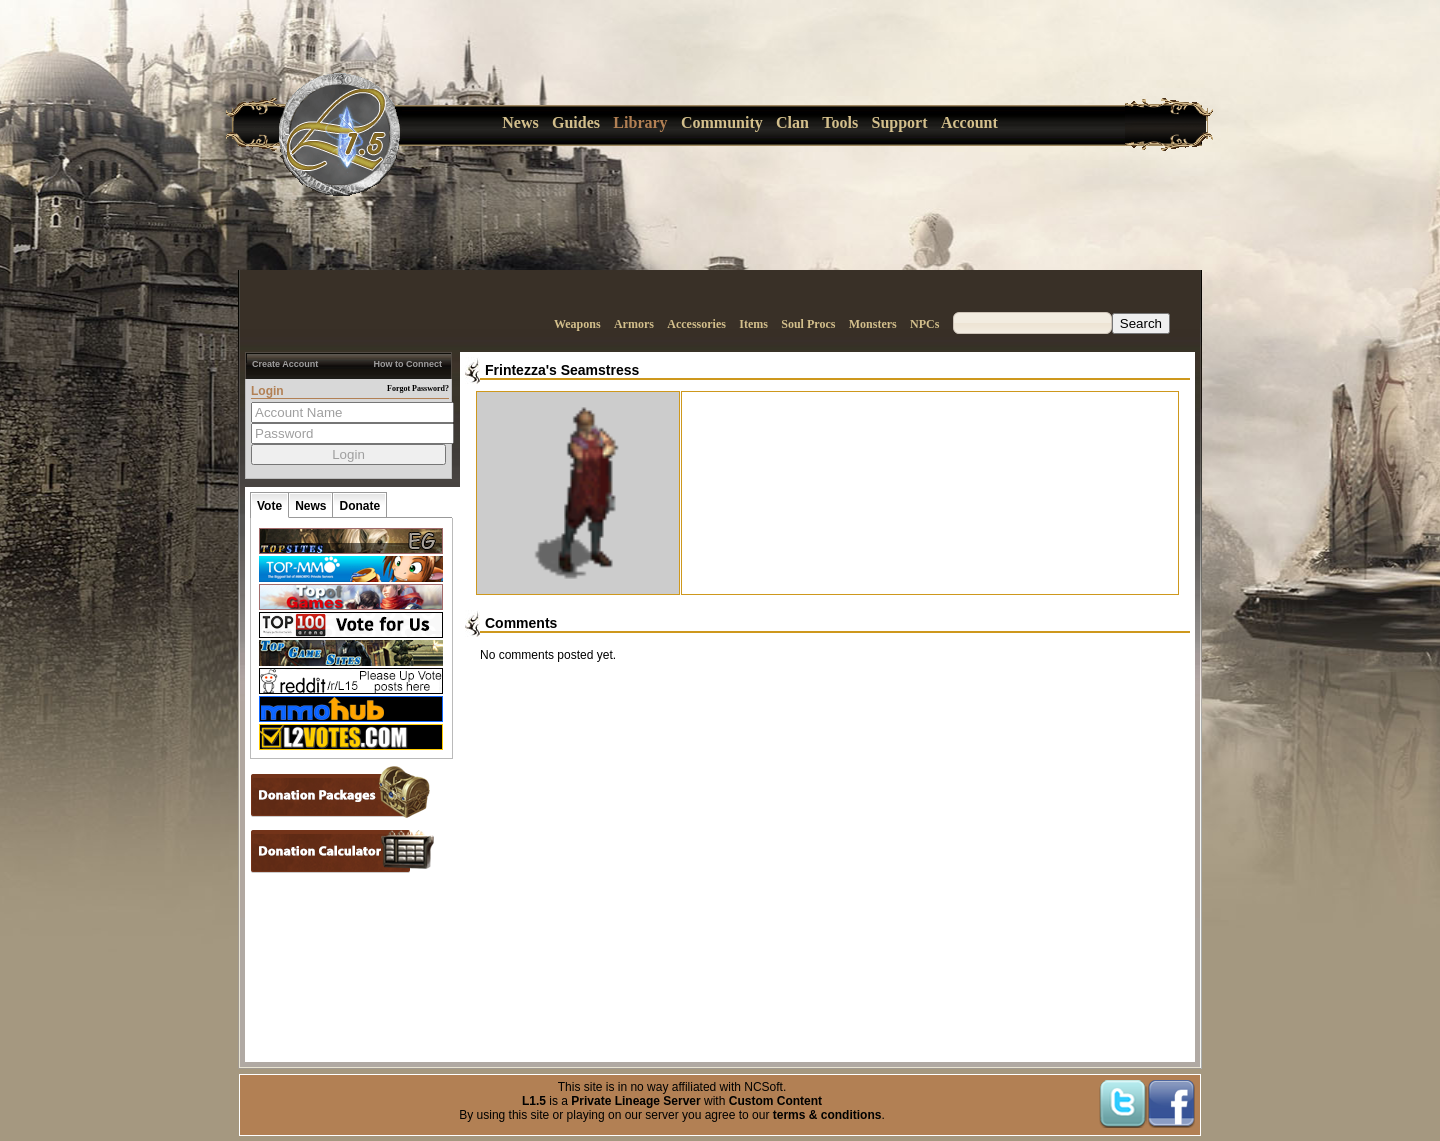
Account (969, 122)
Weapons (577, 324)
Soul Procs (808, 324)
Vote (269, 506)
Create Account (285, 364)
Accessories (696, 324)
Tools (840, 122)
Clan (792, 122)
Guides (576, 122)
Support (900, 122)
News (520, 122)
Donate (359, 506)
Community (722, 122)
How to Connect (408, 364)
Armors (634, 324)
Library (640, 122)
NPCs (924, 324)
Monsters (873, 324)
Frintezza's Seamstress (562, 370)
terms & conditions (827, 1115)
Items (753, 324)
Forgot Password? (418, 388)
